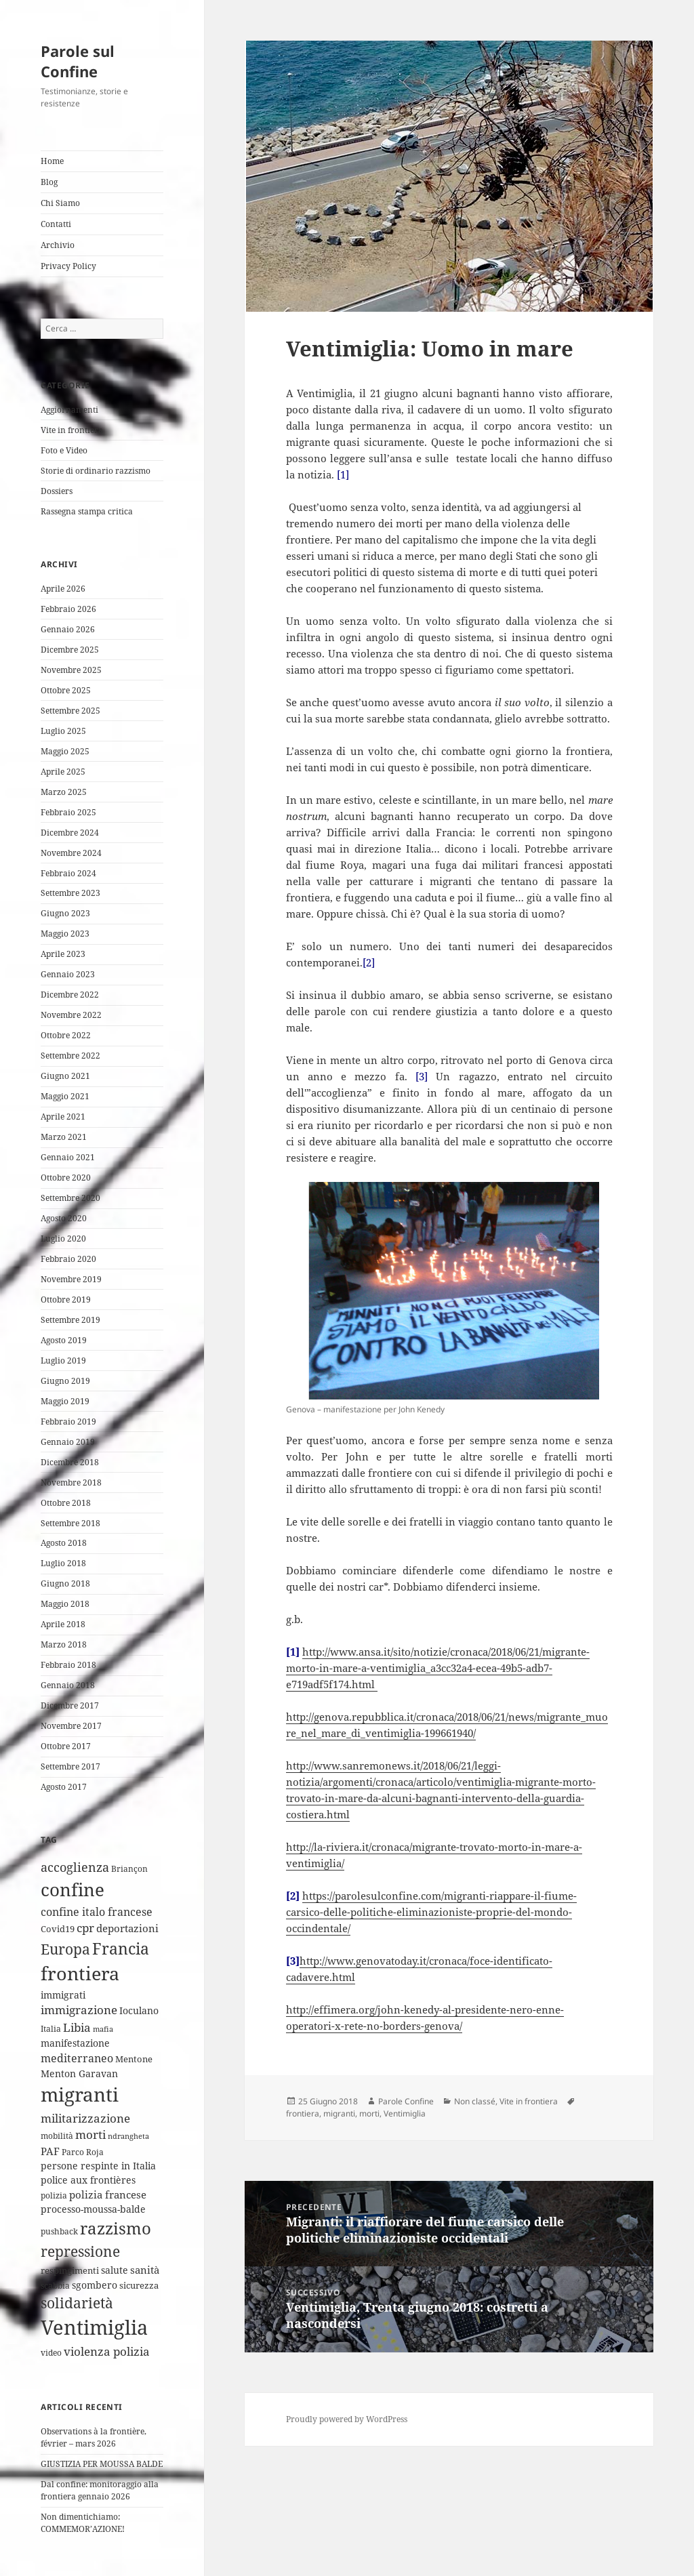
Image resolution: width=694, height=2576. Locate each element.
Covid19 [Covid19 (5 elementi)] (58, 1929)
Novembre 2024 (71, 853)
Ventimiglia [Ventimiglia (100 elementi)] (94, 2327)
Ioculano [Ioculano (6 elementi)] (139, 2010)
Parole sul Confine (78, 61)
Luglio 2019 (63, 1360)
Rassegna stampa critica (87, 511)
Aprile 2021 (63, 1116)
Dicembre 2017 (70, 1705)
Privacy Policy (68, 266)
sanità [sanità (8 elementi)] (144, 2269)
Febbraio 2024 (68, 873)
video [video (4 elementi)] (51, 2352)
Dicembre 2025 (70, 649)
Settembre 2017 (70, 1766)
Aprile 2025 (63, 771)
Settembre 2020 (70, 1198)
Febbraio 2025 (68, 812)
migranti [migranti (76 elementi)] (80, 2094)
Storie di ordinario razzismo (95, 470)
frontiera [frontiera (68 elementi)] (80, 1973)
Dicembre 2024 (70, 832)
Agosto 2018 (64, 1543)
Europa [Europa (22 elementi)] (65, 1949)
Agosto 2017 (64, 1787)
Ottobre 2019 (66, 1299)
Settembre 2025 (70, 710)
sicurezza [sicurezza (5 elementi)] (139, 2285)
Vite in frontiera (72, 430)
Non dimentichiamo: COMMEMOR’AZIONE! (83, 2523)
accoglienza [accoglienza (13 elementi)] (75, 1867)
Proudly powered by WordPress (346, 2419)
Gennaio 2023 (68, 974)
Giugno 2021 (65, 1076)
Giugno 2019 (65, 1381)
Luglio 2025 (63, 731)
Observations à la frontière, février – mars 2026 (93, 2437)
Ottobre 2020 (66, 1177)
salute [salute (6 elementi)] (114, 2270)
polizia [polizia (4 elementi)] (54, 2195)
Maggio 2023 (65, 933)
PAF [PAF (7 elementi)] (50, 2151)
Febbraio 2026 (68, 609)
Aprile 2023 (63, 954)
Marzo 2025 (64, 792)
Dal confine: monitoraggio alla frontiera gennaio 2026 (100, 2490)
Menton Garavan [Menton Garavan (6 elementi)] (79, 2073)
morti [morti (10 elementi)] (90, 2134)
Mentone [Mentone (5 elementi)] (133, 2059)
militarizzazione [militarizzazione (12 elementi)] (85, 2118)
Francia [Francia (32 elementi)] (120, 1948)
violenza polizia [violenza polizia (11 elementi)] (107, 2351)
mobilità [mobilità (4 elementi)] (57, 2136)
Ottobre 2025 (66, 690)
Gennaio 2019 (68, 1442)
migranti (339, 2113)
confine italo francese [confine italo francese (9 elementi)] (96, 1911)
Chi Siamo (60, 203)
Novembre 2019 (71, 1279)
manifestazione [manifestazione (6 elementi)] (75, 2043)
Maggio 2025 (65, 751)
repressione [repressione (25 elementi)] (80, 2251)
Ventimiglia (405, 2113)
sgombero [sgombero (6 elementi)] (94, 2284)
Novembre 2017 (71, 1726)
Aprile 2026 (63, 588)
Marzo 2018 (64, 1644)
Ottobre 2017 (66, 1746)
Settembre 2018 (70, 1523)
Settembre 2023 (70, 893)
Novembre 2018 (71, 1482)
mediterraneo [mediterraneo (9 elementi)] (77, 2058)
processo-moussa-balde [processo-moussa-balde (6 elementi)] (93, 2209)
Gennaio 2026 (68, 629)
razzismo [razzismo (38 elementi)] (115, 2228)
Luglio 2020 (63, 1238)
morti (369, 2113)
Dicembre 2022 (70, 994)
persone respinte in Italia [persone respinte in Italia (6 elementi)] (98, 2165)
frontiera (302, 2113)
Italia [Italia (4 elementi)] (51, 2029)
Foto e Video (64, 450)
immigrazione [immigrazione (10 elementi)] (79, 2010)
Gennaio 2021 (68, 1157)
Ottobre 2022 (66, 1035)
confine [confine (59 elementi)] (72, 1889)
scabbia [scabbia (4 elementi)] (55, 2285)
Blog (49, 182)
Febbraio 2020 (68, 1259)
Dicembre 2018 (70, 1462)
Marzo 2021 (64, 1137)
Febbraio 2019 (68, 1421)
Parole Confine (406, 2101)
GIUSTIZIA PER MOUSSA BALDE (102, 2464)
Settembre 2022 (70, 1055)
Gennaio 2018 (68, 1685)
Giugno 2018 (65, 1583)
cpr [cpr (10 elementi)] (85, 1928)
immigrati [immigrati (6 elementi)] (63, 1994)
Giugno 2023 (65, 913)
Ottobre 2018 (66, 1503)
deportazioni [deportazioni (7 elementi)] (127, 1928)
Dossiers (57, 491)
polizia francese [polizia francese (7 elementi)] (107, 2194)
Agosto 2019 (64, 1340)
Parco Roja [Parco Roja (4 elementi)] (83, 2152)
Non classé (474, 2101)
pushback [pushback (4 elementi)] (59, 2231)
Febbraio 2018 (68, 1665)
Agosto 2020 (64, 1218)
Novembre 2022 (71, 1015)
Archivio (58, 245)
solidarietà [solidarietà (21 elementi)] (77, 2302)
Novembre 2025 (71, 670)
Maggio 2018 (65, 1604)
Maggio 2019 (65, 1401)
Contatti (56, 224)
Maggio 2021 (65, 1096)
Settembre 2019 (70, 1320)
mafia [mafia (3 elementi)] (103, 2029)
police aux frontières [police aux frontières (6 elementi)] (88, 2179)
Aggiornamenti (69, 409)
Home (52, 161)
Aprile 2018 (63, 1624)
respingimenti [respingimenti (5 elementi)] (70, 2270)
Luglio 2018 (63, 1563)
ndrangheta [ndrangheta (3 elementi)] (128, 2136)
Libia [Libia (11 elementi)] (77, 2027)
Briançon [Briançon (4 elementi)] (129, 1869)
